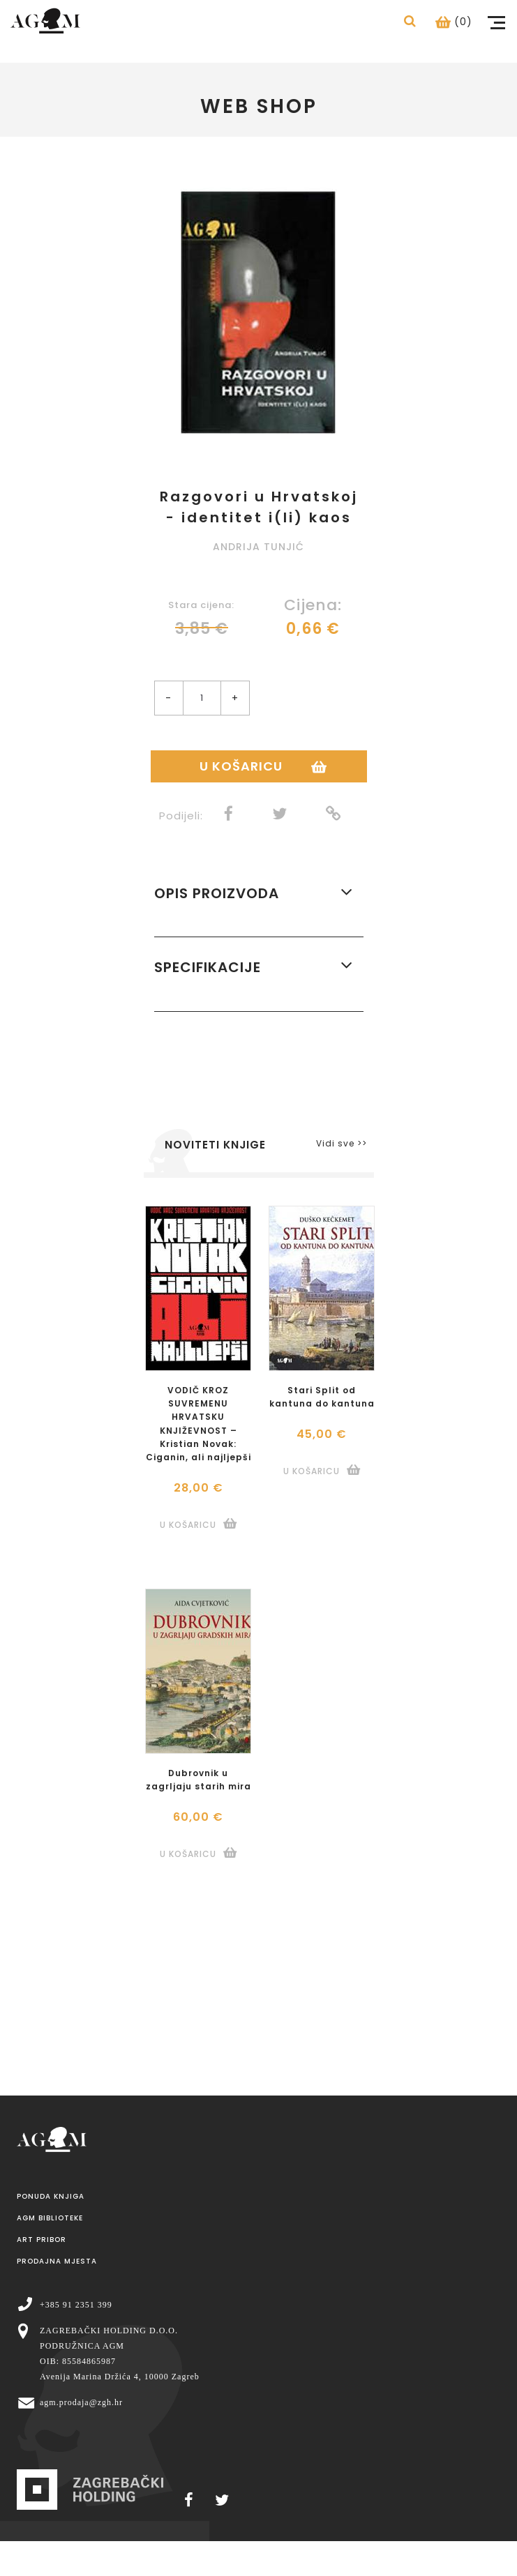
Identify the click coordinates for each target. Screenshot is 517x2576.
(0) (453, 22)
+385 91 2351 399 (76, 2305)
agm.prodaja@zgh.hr (81, 2402)
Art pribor (41, 2239)
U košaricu (241, 766)
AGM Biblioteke (50, 2218)
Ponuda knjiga (50, 2196)
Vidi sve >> (341, 1143)
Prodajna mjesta (57, 2261)
